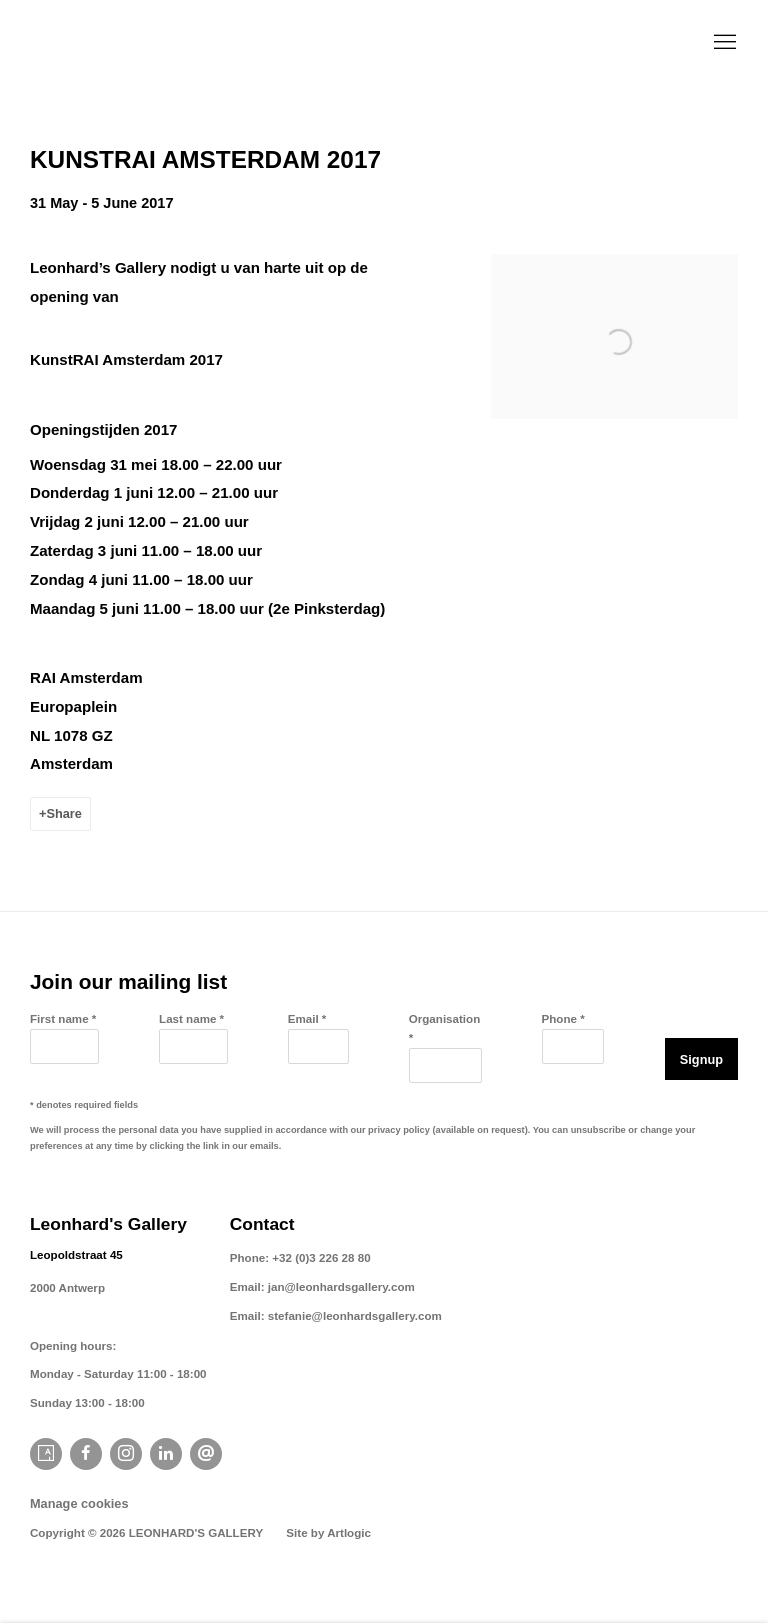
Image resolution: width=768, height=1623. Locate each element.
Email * (307, 1018)
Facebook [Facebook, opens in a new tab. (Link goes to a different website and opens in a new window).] (86, 1454)
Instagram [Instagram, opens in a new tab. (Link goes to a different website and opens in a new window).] (126, 1454)
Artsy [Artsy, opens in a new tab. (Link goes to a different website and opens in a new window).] (46, 1454)
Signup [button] (701, 1059)
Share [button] (63, 813)
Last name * (191, 1018)
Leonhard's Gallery (160, 43)
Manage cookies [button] (79, 1503)
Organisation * (445, 1028)
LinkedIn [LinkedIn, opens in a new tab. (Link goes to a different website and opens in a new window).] (166, 1454)
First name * (63, 1018)
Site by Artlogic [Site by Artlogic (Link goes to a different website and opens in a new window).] (328, 1532)
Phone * (563, 1018)
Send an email (206, 1454)
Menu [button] (723, 43)
